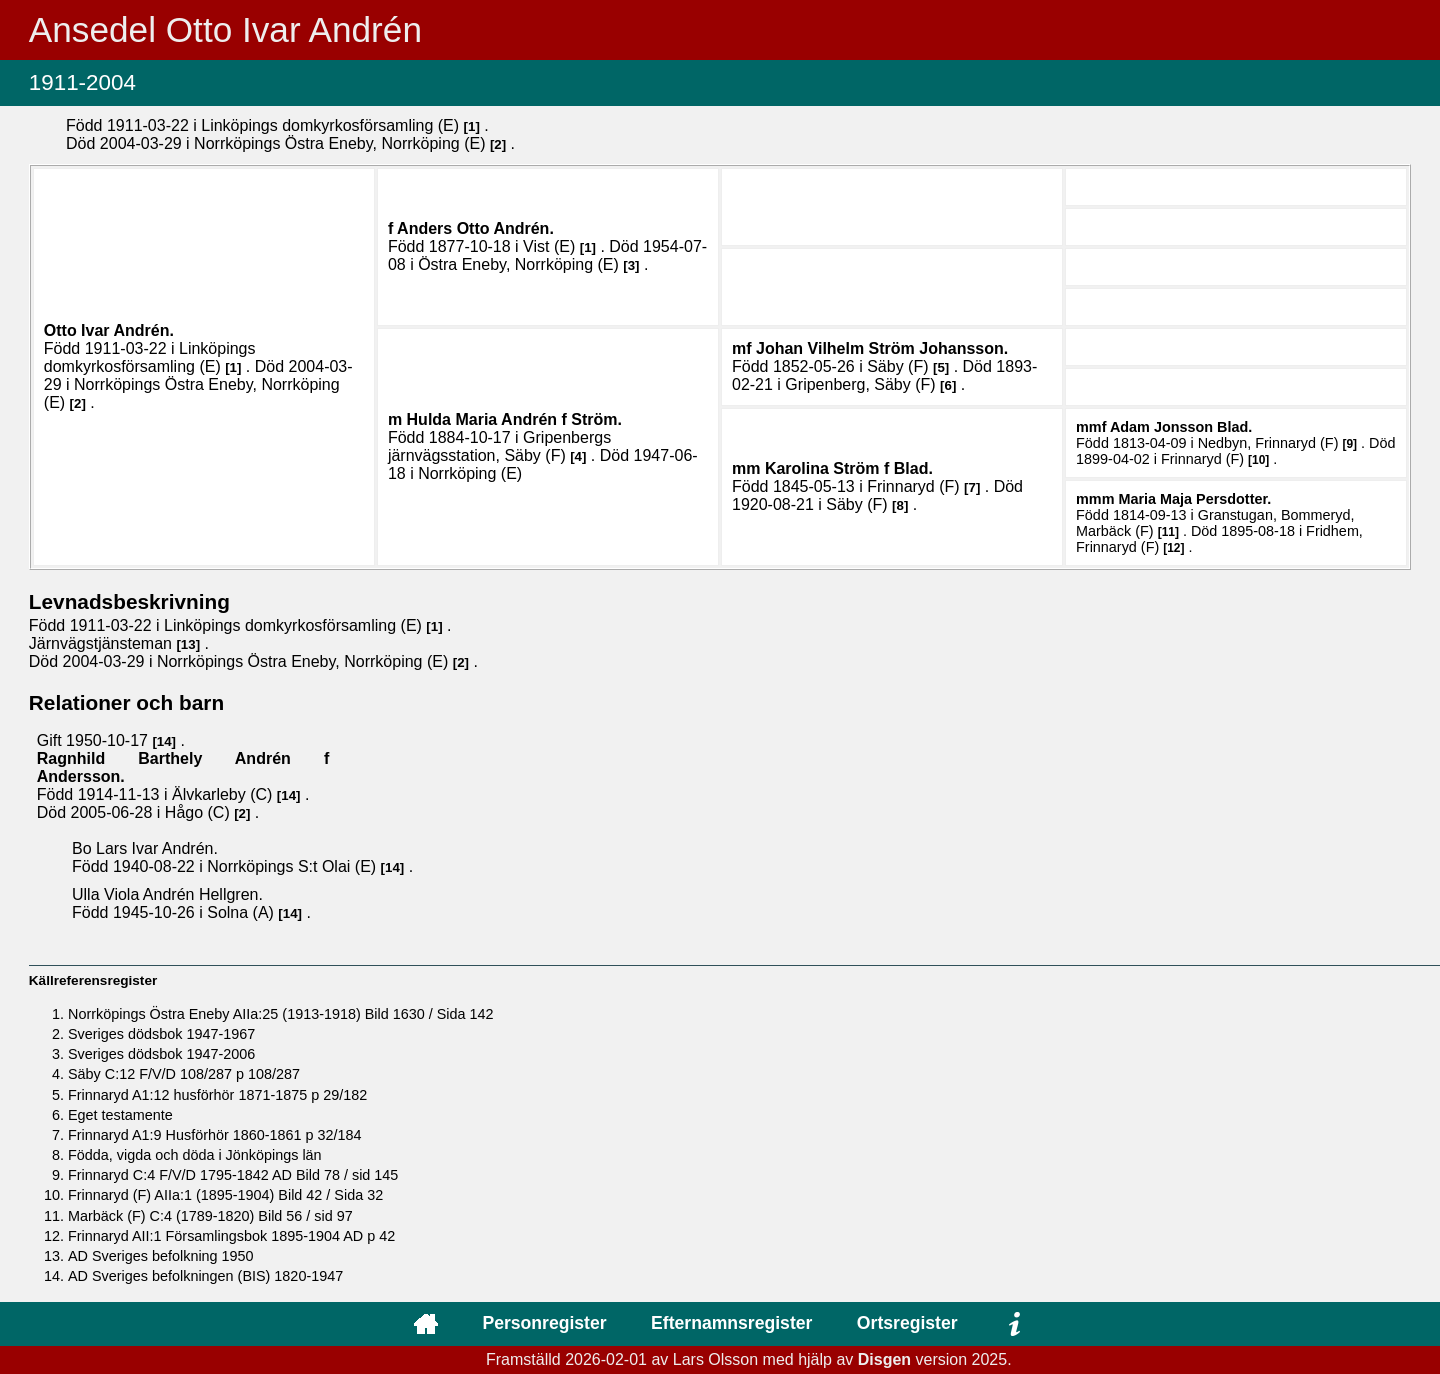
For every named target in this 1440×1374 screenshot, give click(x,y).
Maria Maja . (1194, 499)
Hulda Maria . (514, 419)
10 (1258, 460)
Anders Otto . (475, 228)
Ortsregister (907, 1323)
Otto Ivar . (109, 330)
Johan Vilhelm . (882, 348)
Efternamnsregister (731, 1323)
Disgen (884, 1359)
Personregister (544, 1323)
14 (164, 741)
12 (1173, 548)
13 (188, 644)
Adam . (1181, 427)
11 (1168, 532)
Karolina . (849, 468)
